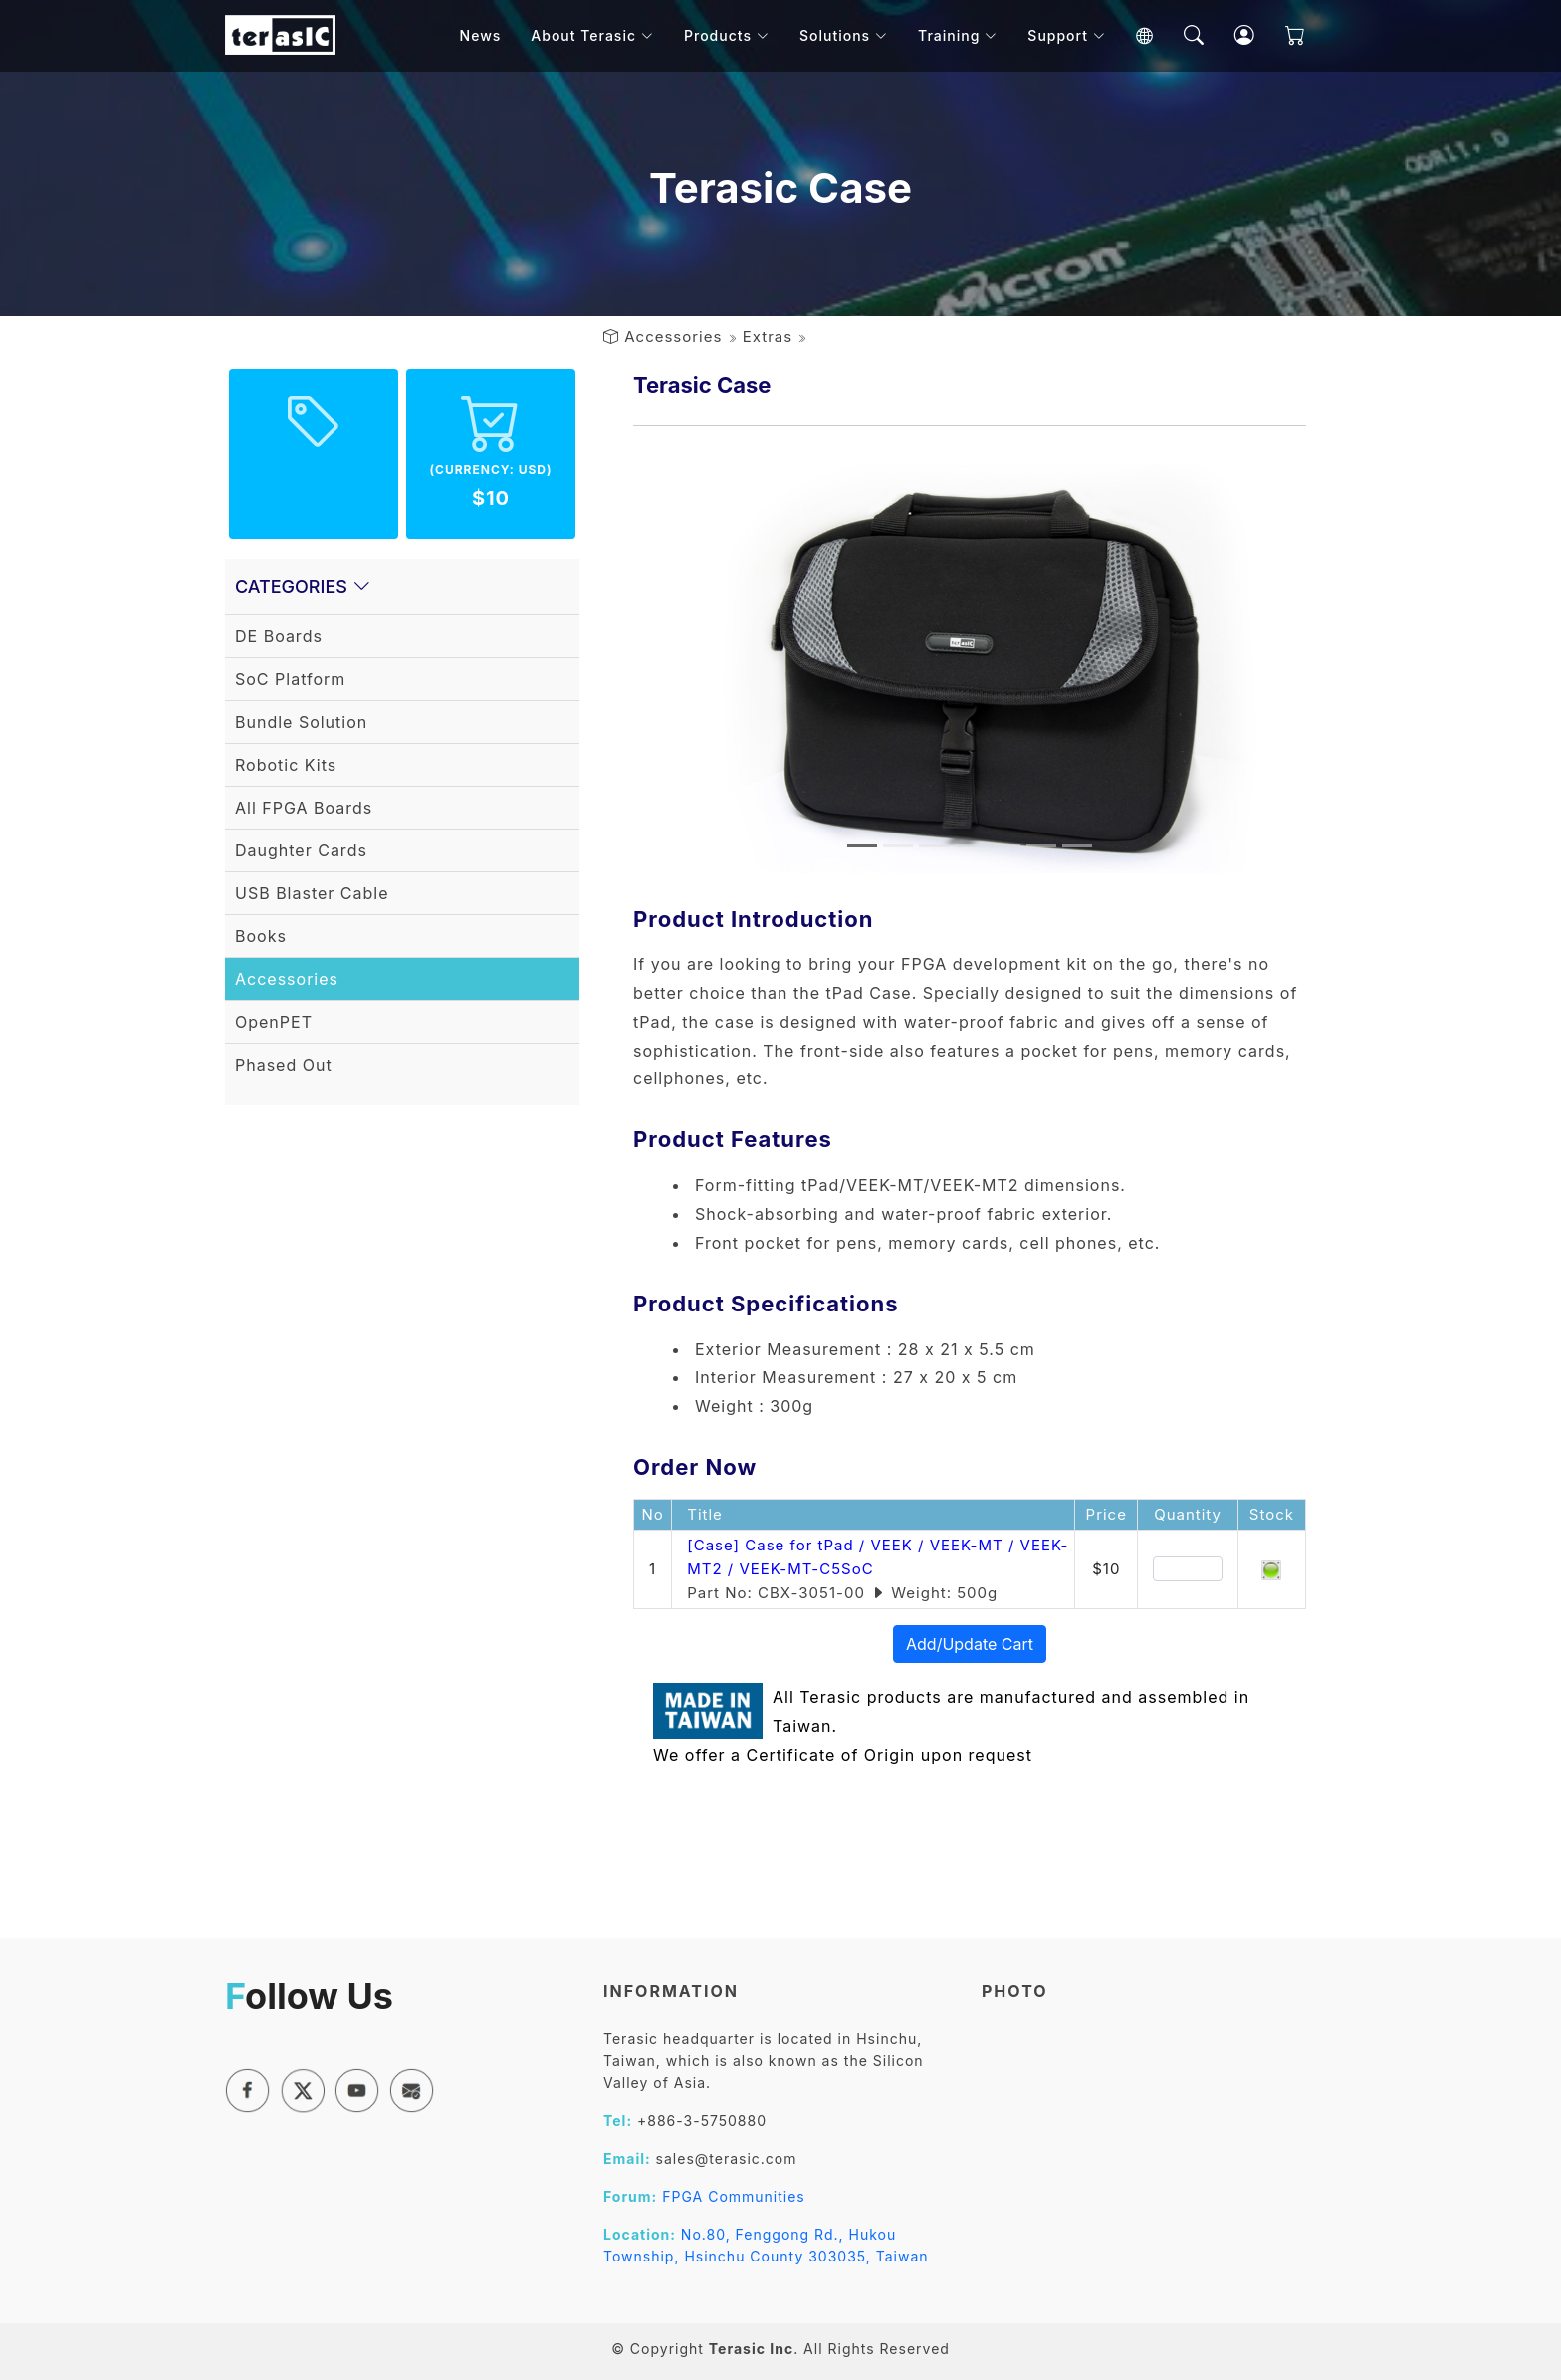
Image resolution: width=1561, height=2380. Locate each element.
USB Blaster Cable (312, 893)
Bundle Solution (301, 722)
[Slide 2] (898, 845)
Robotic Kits (285, 765)
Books (261, 936)
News (490, 39)
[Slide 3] (934, 845)
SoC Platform (290, 679)
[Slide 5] (1005, 845)
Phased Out (284, 1064)
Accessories (673, 336)
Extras (767, 336)
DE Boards (279, 636)
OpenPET (274, 1022)
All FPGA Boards (303, 808)
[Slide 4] (970, 845)
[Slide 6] (1041, 845)
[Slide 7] (1077, 845)
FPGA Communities (733, 2196)
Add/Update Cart (969, 1644)
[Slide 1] (862, 845)
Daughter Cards (301, 850)
